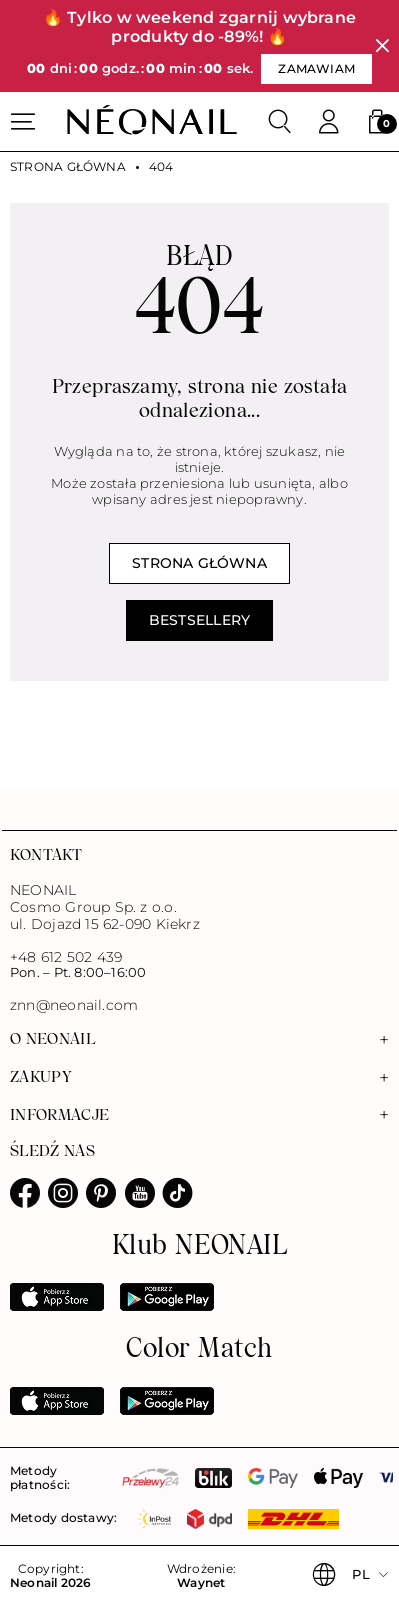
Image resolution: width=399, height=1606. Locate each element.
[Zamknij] (382, 46)
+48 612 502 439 (66, 957)
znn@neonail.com (74, 1005)
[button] (377, 122)
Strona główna (68, 167)
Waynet (201, 1583)
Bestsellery (199, 620)
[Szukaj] (280, 122)
